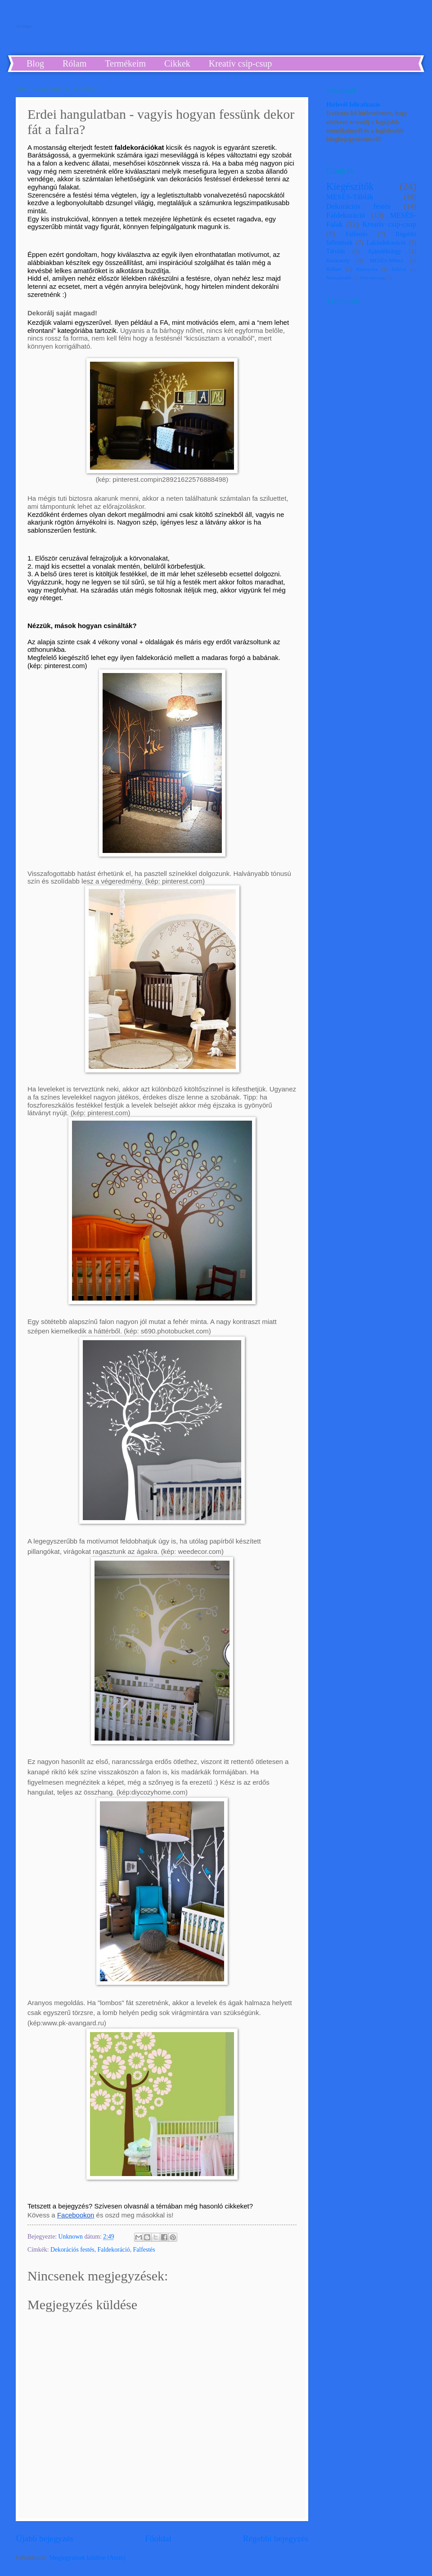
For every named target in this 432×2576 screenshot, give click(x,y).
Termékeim (125, 63)
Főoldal (158, 2538)
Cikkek (177, 63)
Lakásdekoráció (385, 242)
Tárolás (335, 251)
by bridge (23, 25)
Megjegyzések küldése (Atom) (88, 2557)
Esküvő (399, 269)
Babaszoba (367, 269)
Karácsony (338, 260)
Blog (35, 63)
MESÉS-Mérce (386, 260)
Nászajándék (338, 277)
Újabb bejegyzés (44, 2538)
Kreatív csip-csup (240, 63)
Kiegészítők (350, 186)
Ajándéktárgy (384, 251)
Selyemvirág (372, 277)
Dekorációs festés (72, 2249)
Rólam (74, 63)
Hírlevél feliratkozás (353, 104)
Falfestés (144, 2249)
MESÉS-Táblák (350, 197)
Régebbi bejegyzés (275, 2538)
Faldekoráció (114, 2249)
